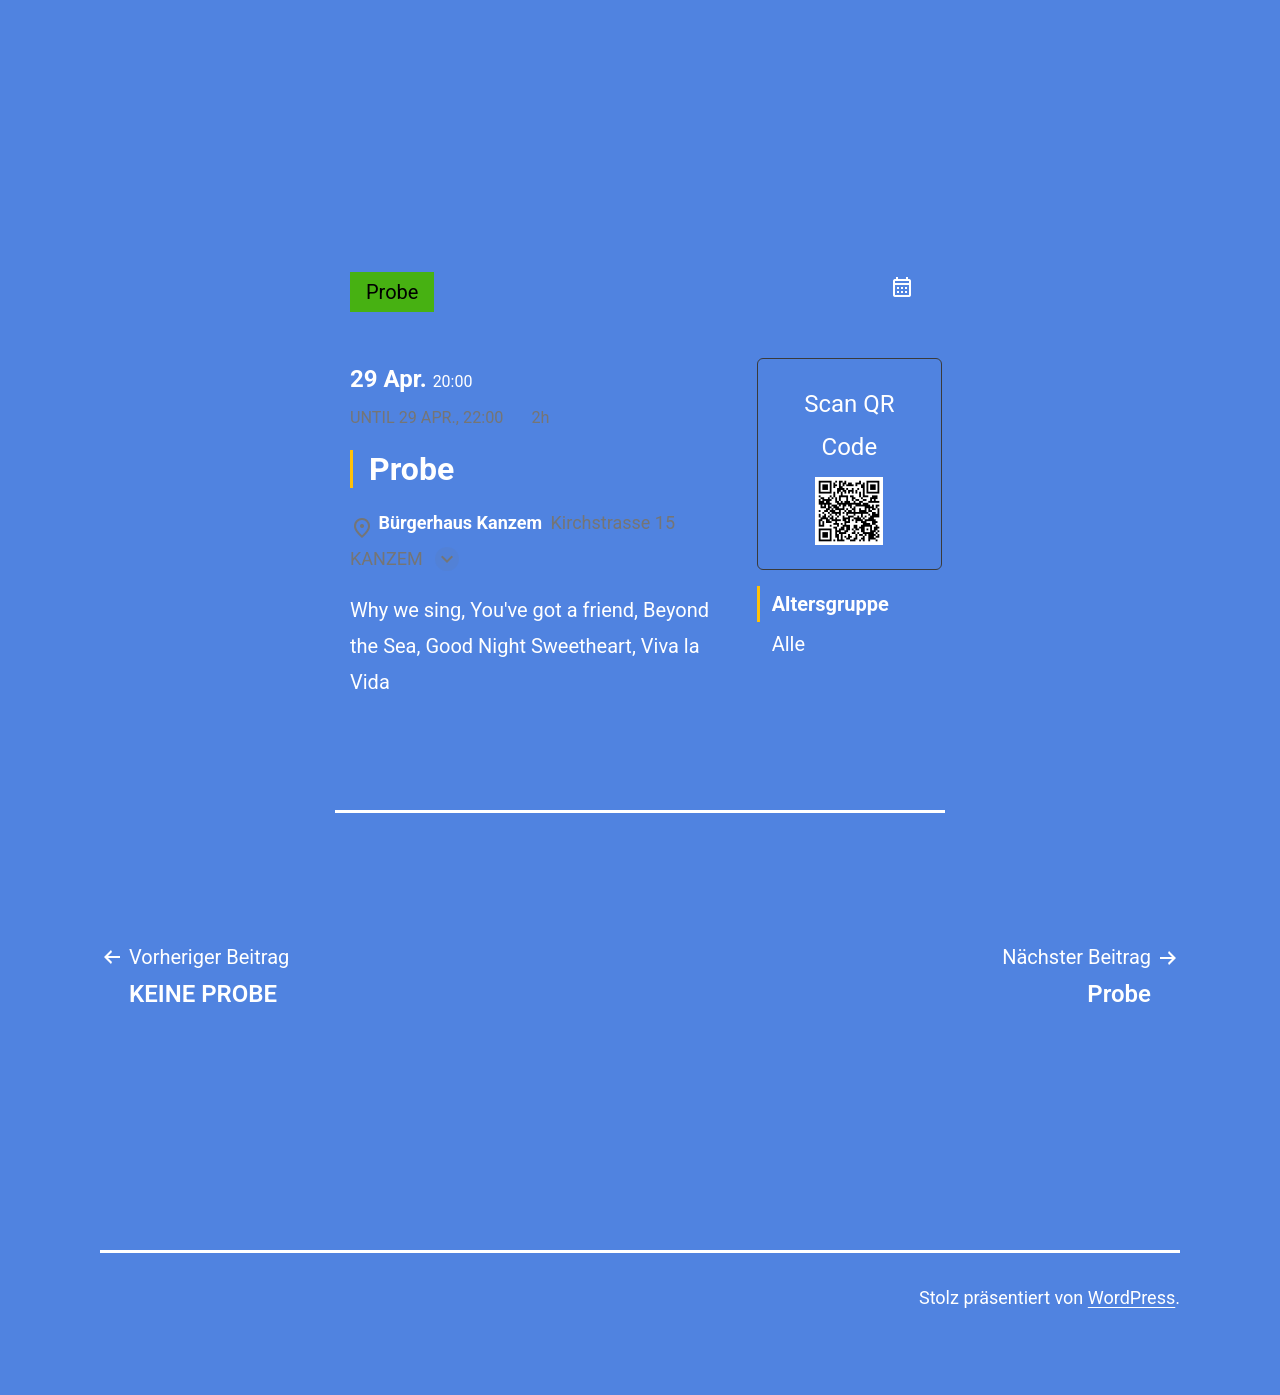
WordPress (1131, 1297)
